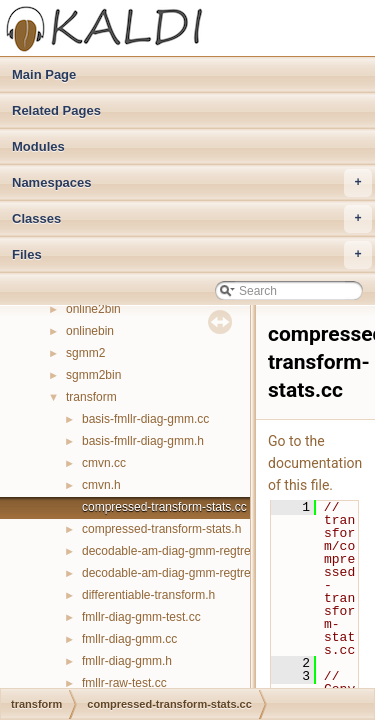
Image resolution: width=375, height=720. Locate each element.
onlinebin (90, 331)
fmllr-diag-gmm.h (127, 661)
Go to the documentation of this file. (315, 463)
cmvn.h (101, 485)
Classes (192, 219)
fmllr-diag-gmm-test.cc (141, 617)
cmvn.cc (104, 463)
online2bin (93, 309)
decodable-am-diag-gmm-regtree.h (174, 573)
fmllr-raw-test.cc (124, 683)
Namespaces (192, 183)
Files (192, 255)
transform (91, 397)
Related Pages (56, 110)
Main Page (44, 74)
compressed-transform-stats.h (161, 529)
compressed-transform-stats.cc (164, 507)
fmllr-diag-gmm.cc (129, 639)
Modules (38, 146)
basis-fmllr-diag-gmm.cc (145, 419)
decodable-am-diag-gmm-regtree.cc (177, 551)
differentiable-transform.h (148, 595)
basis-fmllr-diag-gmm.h (143, 441)
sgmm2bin (93, 375)
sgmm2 (85, 353)
